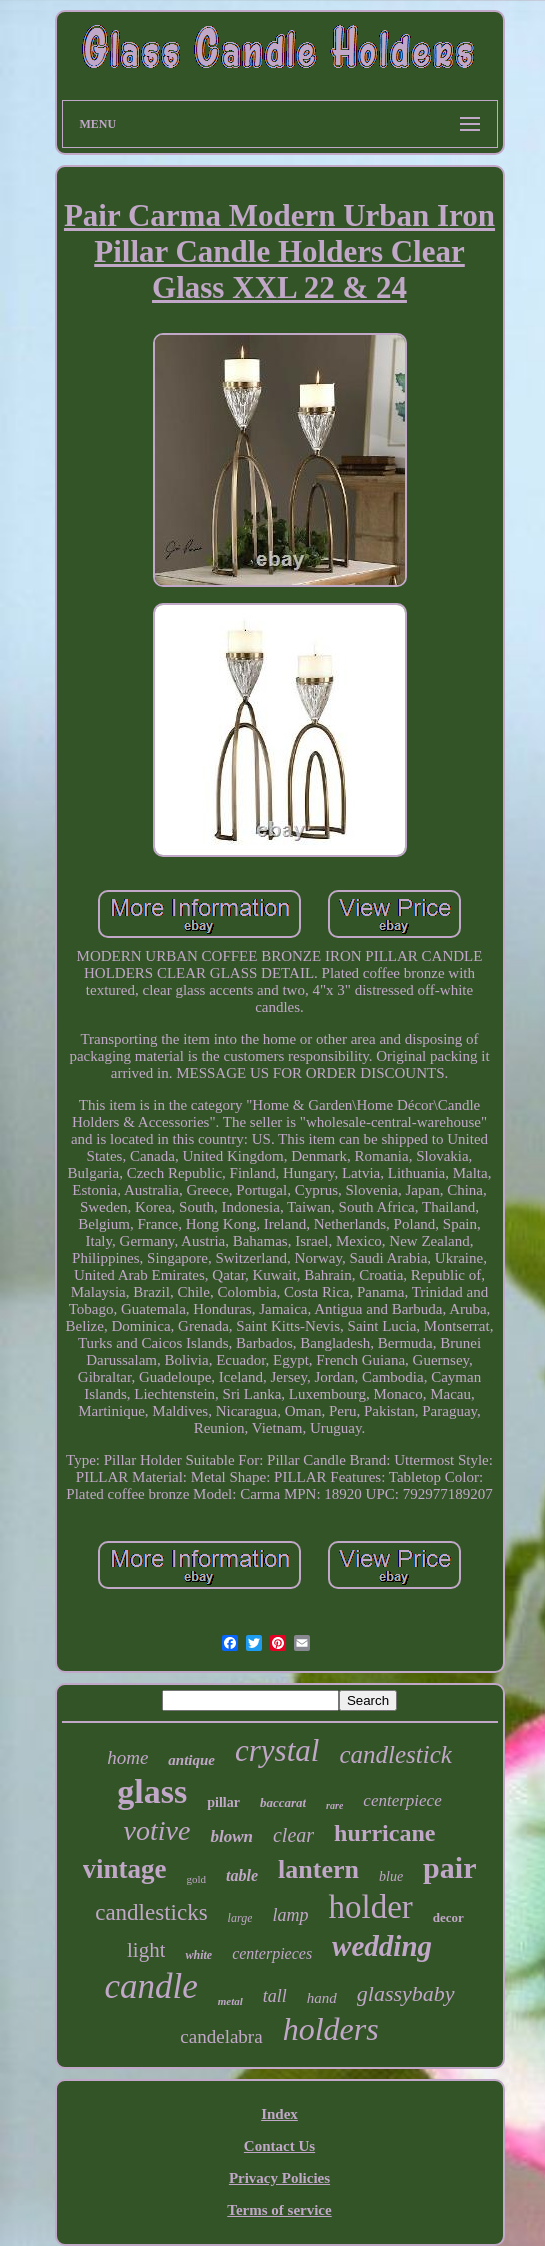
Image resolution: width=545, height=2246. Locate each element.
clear (293, 1835)
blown (231, 1836)
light (146, 1950)
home (127, 1757)
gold (197, 1879)
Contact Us (279, 2146)
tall (275, 1996)
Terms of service (279, 2210)
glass (152, 1791)
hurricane (384, 1833)
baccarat (283, 1802)
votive (157, 1830)
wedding (382, 1946)
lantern (318, 1869)
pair (449, 1867)
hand (322, 1998)
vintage (125, 1869)
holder (370, 1907)
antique (191, 1760)
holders (331, 2029)
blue (391, 1876)
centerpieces (272, 1953)
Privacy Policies (279, 2178)
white (198, 1955)
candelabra (221, 2036)
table (242, 1875)
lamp (290, 1915)
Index (279, 2114)
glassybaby (406, 1993)
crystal (277, 1750)
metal (230, 2001)
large (240, 1918)
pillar (223, 1802)
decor (448, 1917)
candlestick (395, 1754)
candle (150, 1986)
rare (334, 1805)
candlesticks (151, 1912)
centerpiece (402, 1800)
